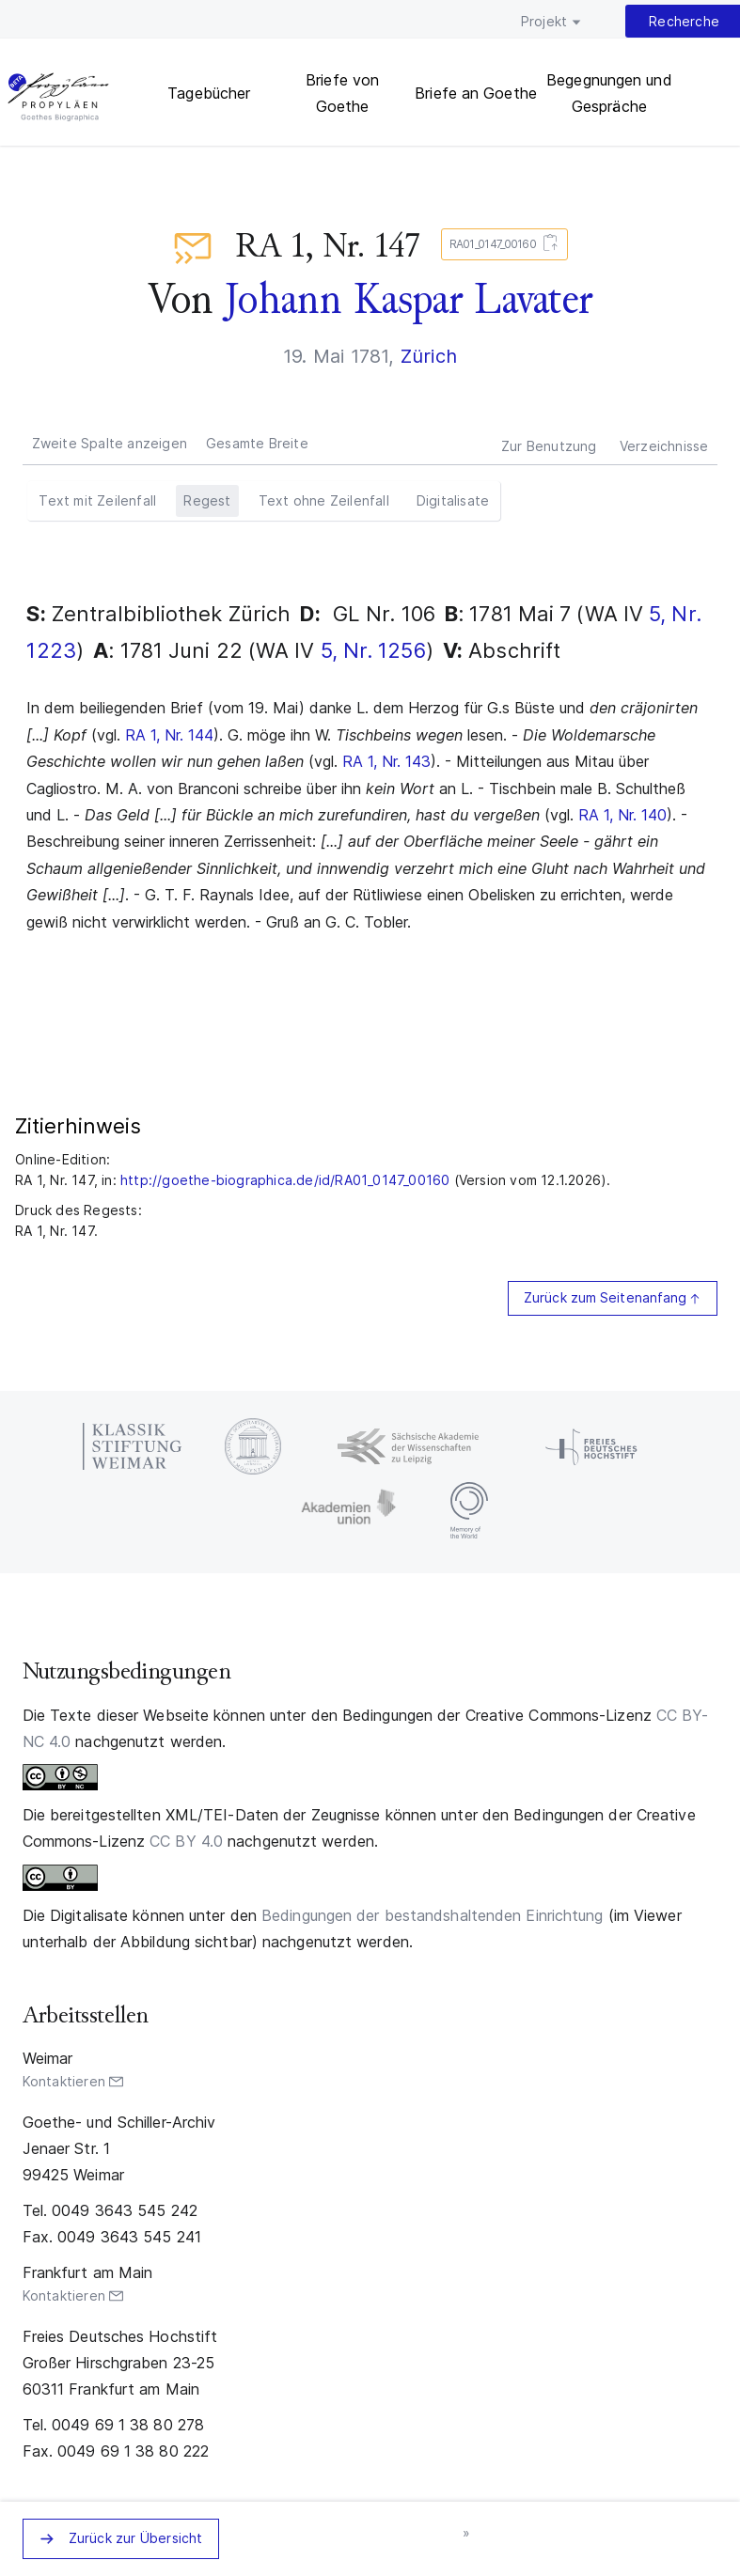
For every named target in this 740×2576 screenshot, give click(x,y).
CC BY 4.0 (186, 1841)
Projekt (544, 21)
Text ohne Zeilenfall (324, 500)
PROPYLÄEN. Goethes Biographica (58, 98)
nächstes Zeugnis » (467, 2534)
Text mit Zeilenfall (97, 500)
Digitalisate (453, 500)
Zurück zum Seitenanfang (605, 1297)
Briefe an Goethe (476, 93)
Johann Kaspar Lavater (408, 298)
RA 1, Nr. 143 (386, 761)
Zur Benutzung (549, 446)
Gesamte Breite (257, 443)
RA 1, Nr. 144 (169, 735)
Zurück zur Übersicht (136, 2538)
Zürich (429, 356)
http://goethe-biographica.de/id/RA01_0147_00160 (284, 1180)
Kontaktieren (64, 2081)
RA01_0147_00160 (500, 245)
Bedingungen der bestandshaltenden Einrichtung (432, 1915)
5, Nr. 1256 (373, 650)
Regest (206, 500)
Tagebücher (208, 93)
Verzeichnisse (664, 446)
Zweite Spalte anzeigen (109, 443)
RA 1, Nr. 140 (622, 814)
